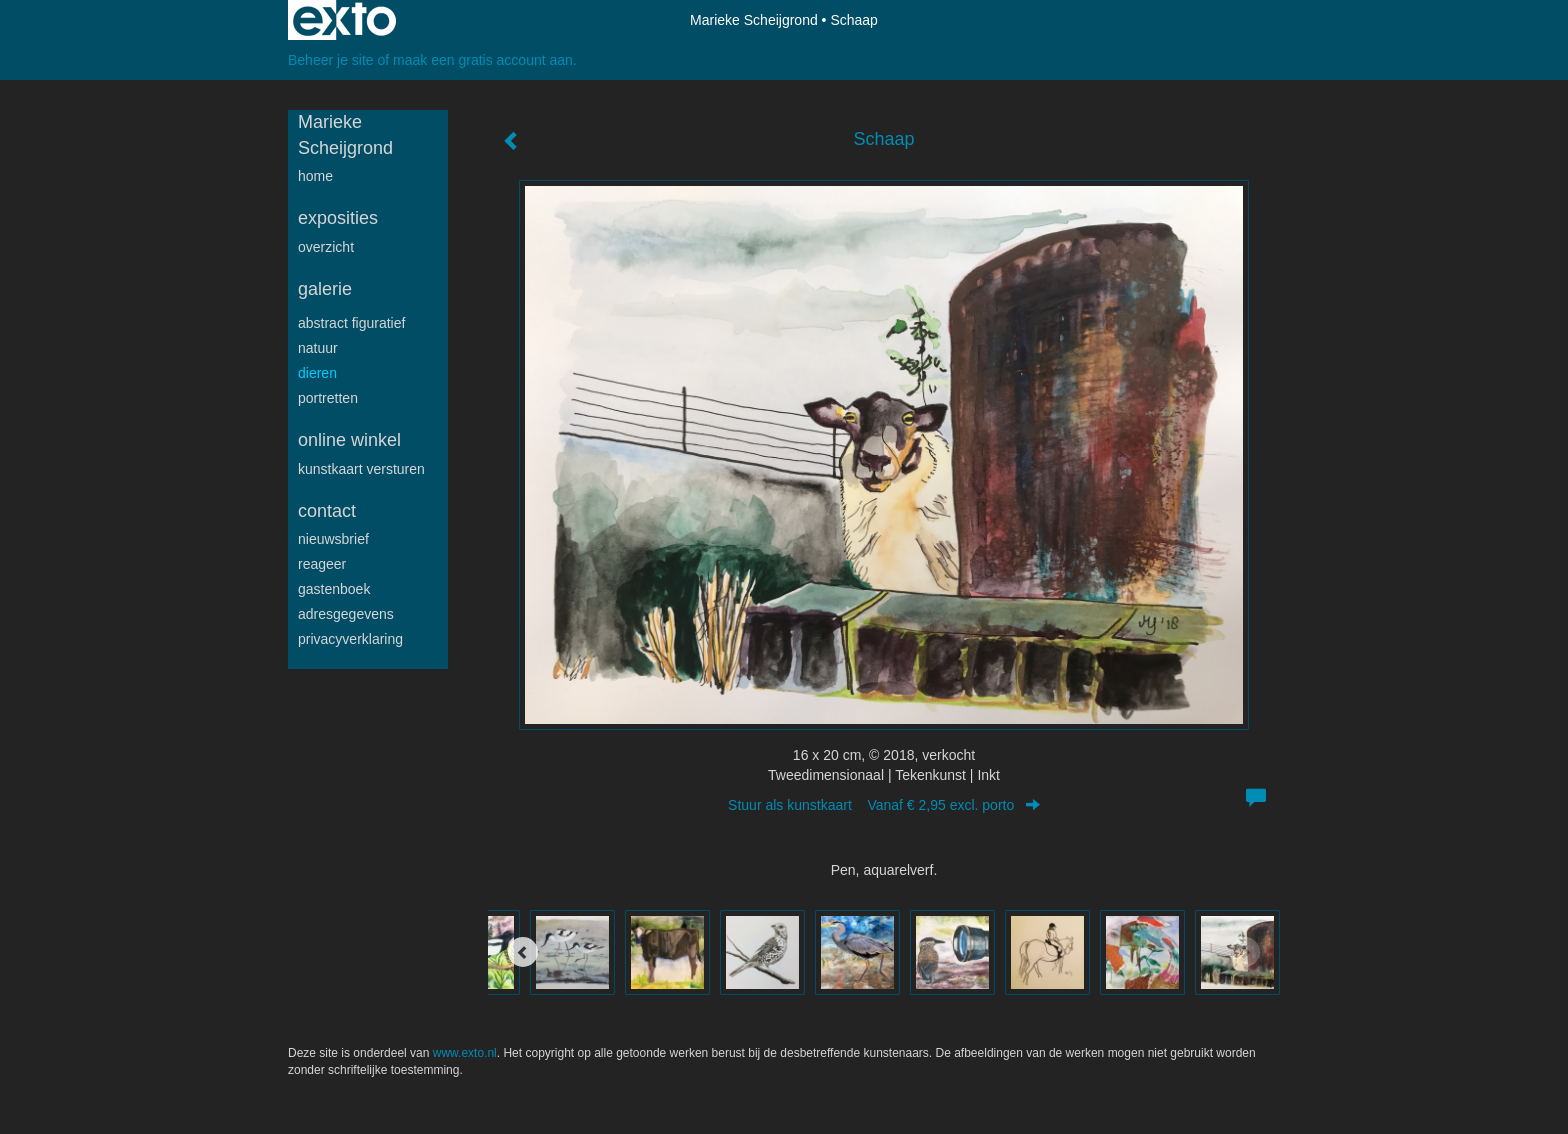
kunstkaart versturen (361, 469)
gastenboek (334, 589)
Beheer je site (331, 60)
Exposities (338, 218)
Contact (327, 511)
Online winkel (349, 440)
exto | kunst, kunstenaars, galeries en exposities (344, 20)
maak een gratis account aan (483, 60)
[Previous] (523, 952)
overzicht (326, 247)
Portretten (328, 398)
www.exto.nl (465, 1053)
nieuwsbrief (333, 539)
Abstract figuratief (351, 323)
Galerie (325, 289)
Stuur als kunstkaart (884, 805)
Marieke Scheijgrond (754, 20)
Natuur (318, 348)
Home (315, 176)
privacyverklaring (350, 639)
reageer (322, 564)
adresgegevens (346, 614)
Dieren (317, 373)
